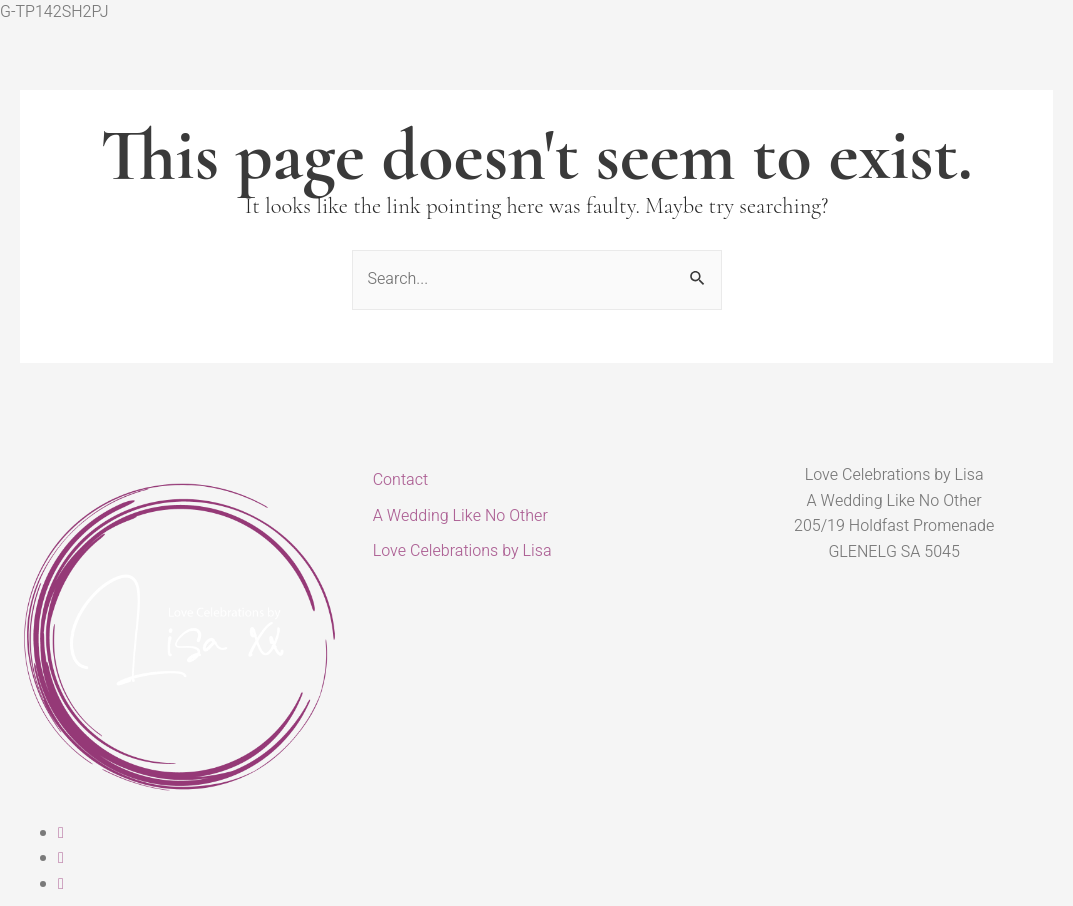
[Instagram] (61, 858)
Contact (400, 480)
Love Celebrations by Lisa (462, 551)
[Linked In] (61, 884)
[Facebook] (61, 833)
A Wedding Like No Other (460, 516)
